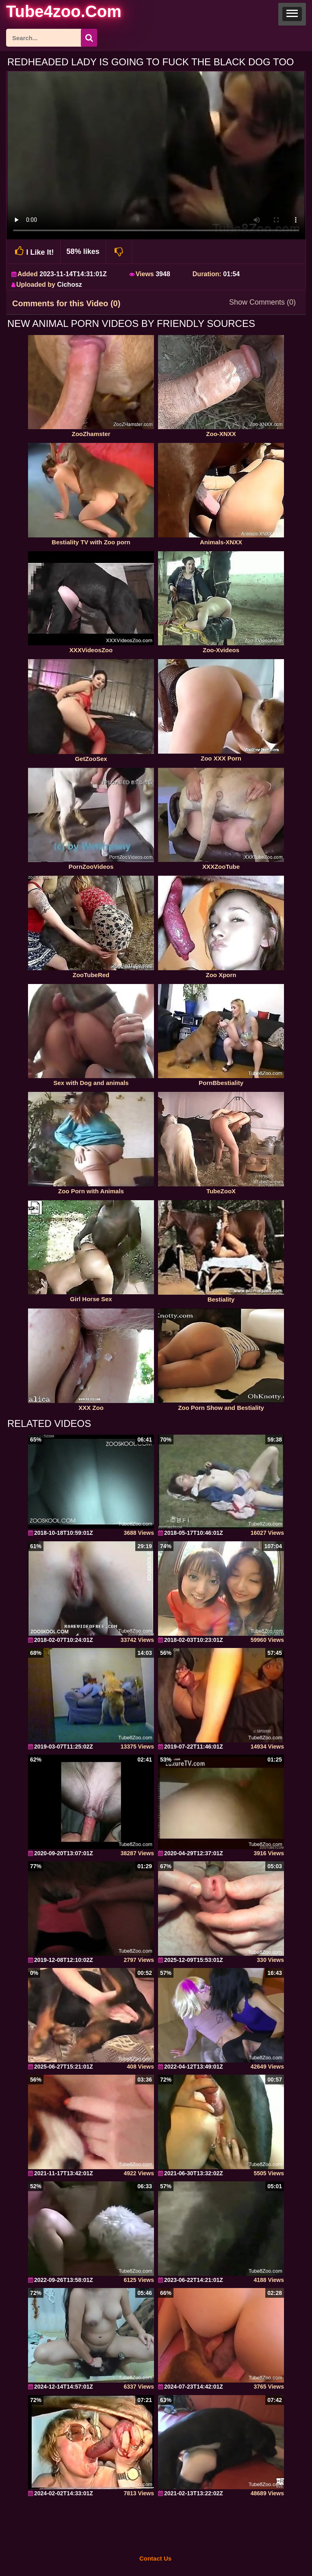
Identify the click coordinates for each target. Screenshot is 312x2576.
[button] (292, 14)
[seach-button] (89, 38)
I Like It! (33, 251)
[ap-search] (51, 38)
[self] (50, 13)
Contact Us (155, 2558)
